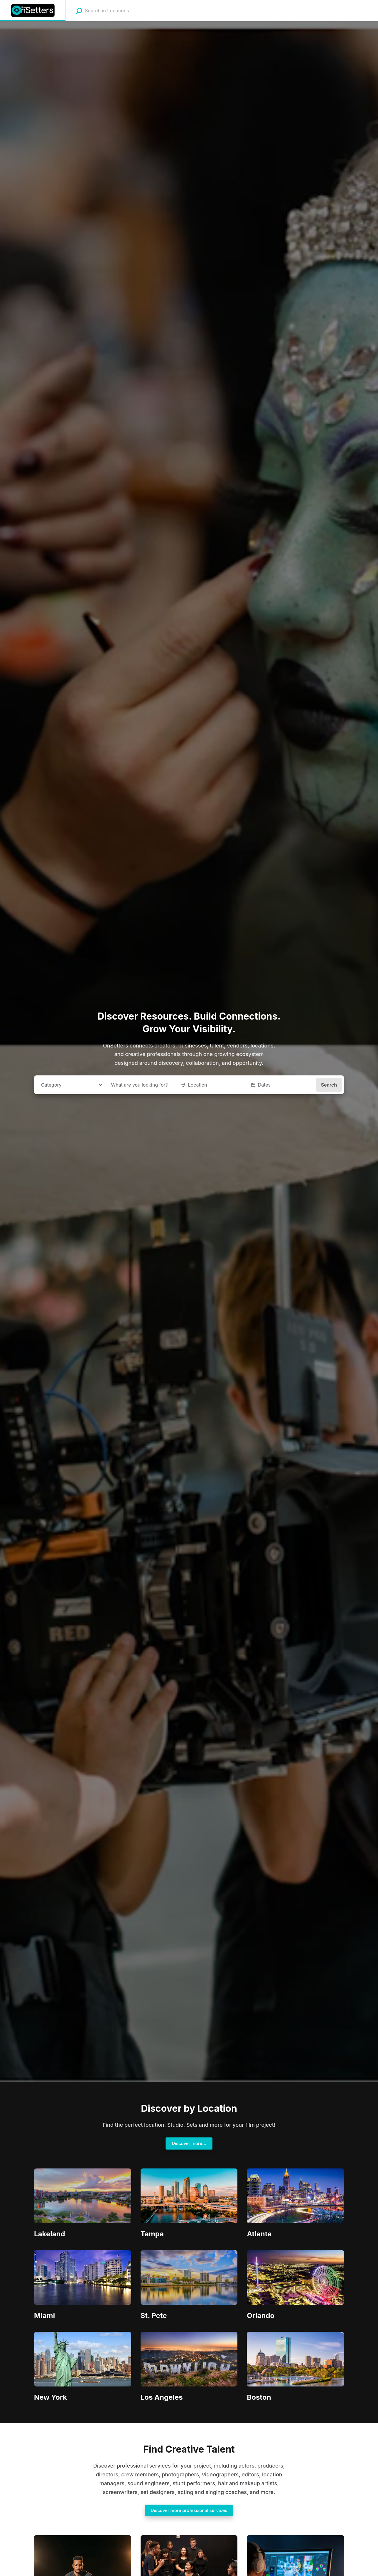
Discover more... (189, 2143)
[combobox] (121, 10)
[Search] (79, 11)
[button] (281, 1085)
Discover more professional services (189, 2510)
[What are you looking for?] (141, 1085)
